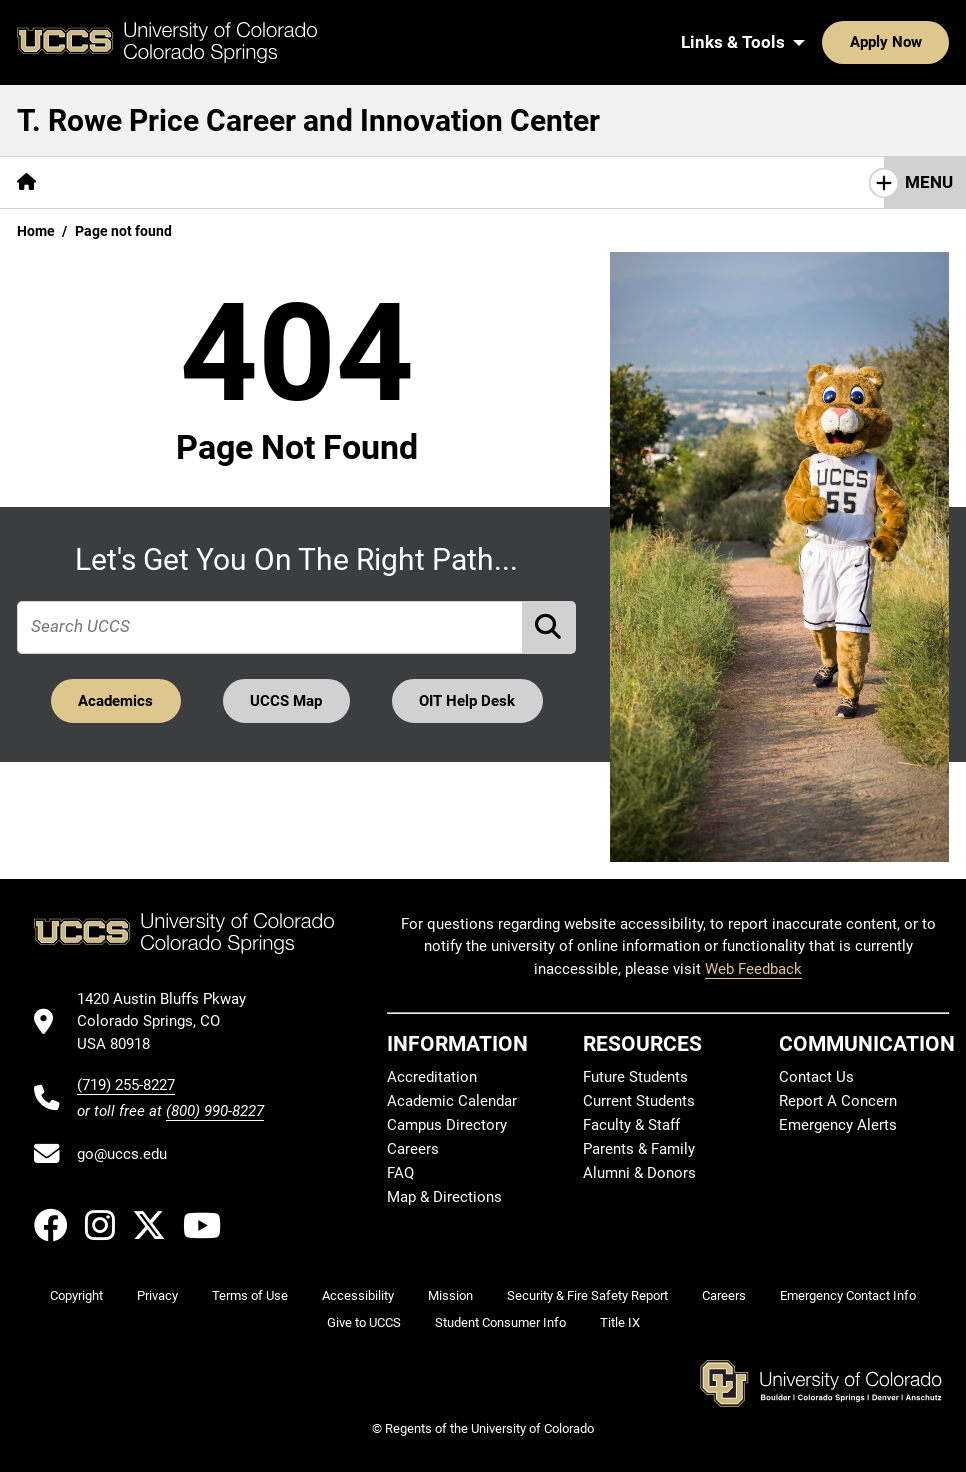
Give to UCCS (364, 1322)
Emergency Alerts (838, 1125)
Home (36, 231)
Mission (450, 1295)
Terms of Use (250, 1295)
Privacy (157, 1295)
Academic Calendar (452, 1101)
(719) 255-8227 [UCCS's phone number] (126, 1085)
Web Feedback (753, 969)
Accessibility (358, 1295)
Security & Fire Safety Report (587, 1295)
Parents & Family (639, 1149)
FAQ (400, 1173)
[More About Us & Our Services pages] (178, 182)
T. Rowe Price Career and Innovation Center (308, 120)
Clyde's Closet (629, 182)
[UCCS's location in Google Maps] (170, 1021)
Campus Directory (447, 1125)
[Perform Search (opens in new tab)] (550, 627)
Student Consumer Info (500, 1322)
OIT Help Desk (467, 701)
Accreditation (432, 1077)
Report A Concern (838, 1101)
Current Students (639, 1101)
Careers (413, 1149)
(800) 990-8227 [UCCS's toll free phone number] (215, 1111)
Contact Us (816, 1077)
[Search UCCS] (927, 42)
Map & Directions (444, 1197)
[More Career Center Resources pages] (431, 182)
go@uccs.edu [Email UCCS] (122, 1154)
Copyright (76, 1295)
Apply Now (824, 42)
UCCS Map (286, 701)
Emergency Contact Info (848, 1295)
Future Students (635, 1077)
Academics (115, 701)
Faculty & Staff (631, 1125)
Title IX (620, 1322)
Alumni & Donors (639, 1173)
